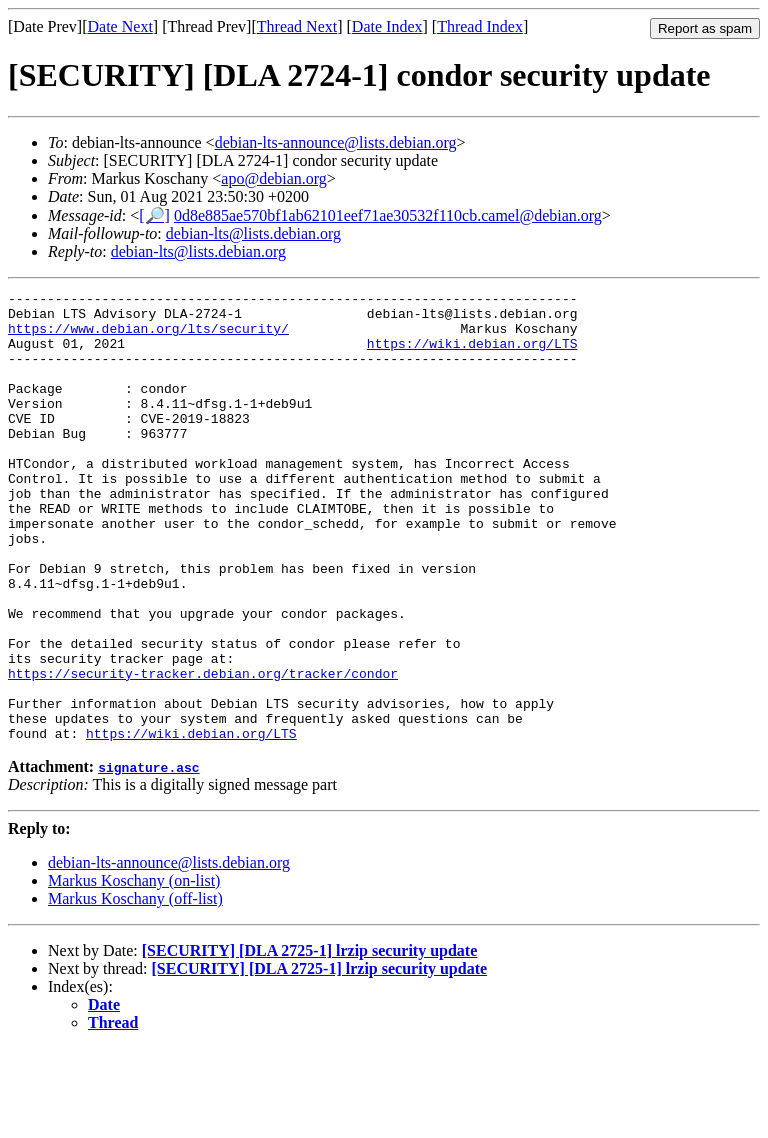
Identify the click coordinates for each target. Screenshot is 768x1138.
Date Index (387, 26)
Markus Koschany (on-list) (134, 970)
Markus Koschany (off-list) (135, 988)
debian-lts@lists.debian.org (253, 233)
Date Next (120, 26)
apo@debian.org (274, 178)
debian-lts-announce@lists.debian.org (336, 142)
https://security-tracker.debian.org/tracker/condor (203, 751)
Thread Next (297, 26)
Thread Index (480, 26)
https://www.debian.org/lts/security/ (148, 337)
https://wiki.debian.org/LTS (472, 355)
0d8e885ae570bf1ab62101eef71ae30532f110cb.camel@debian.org (388, 215)
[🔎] (154, 215)
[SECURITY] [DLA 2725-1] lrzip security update (310, 1040)
